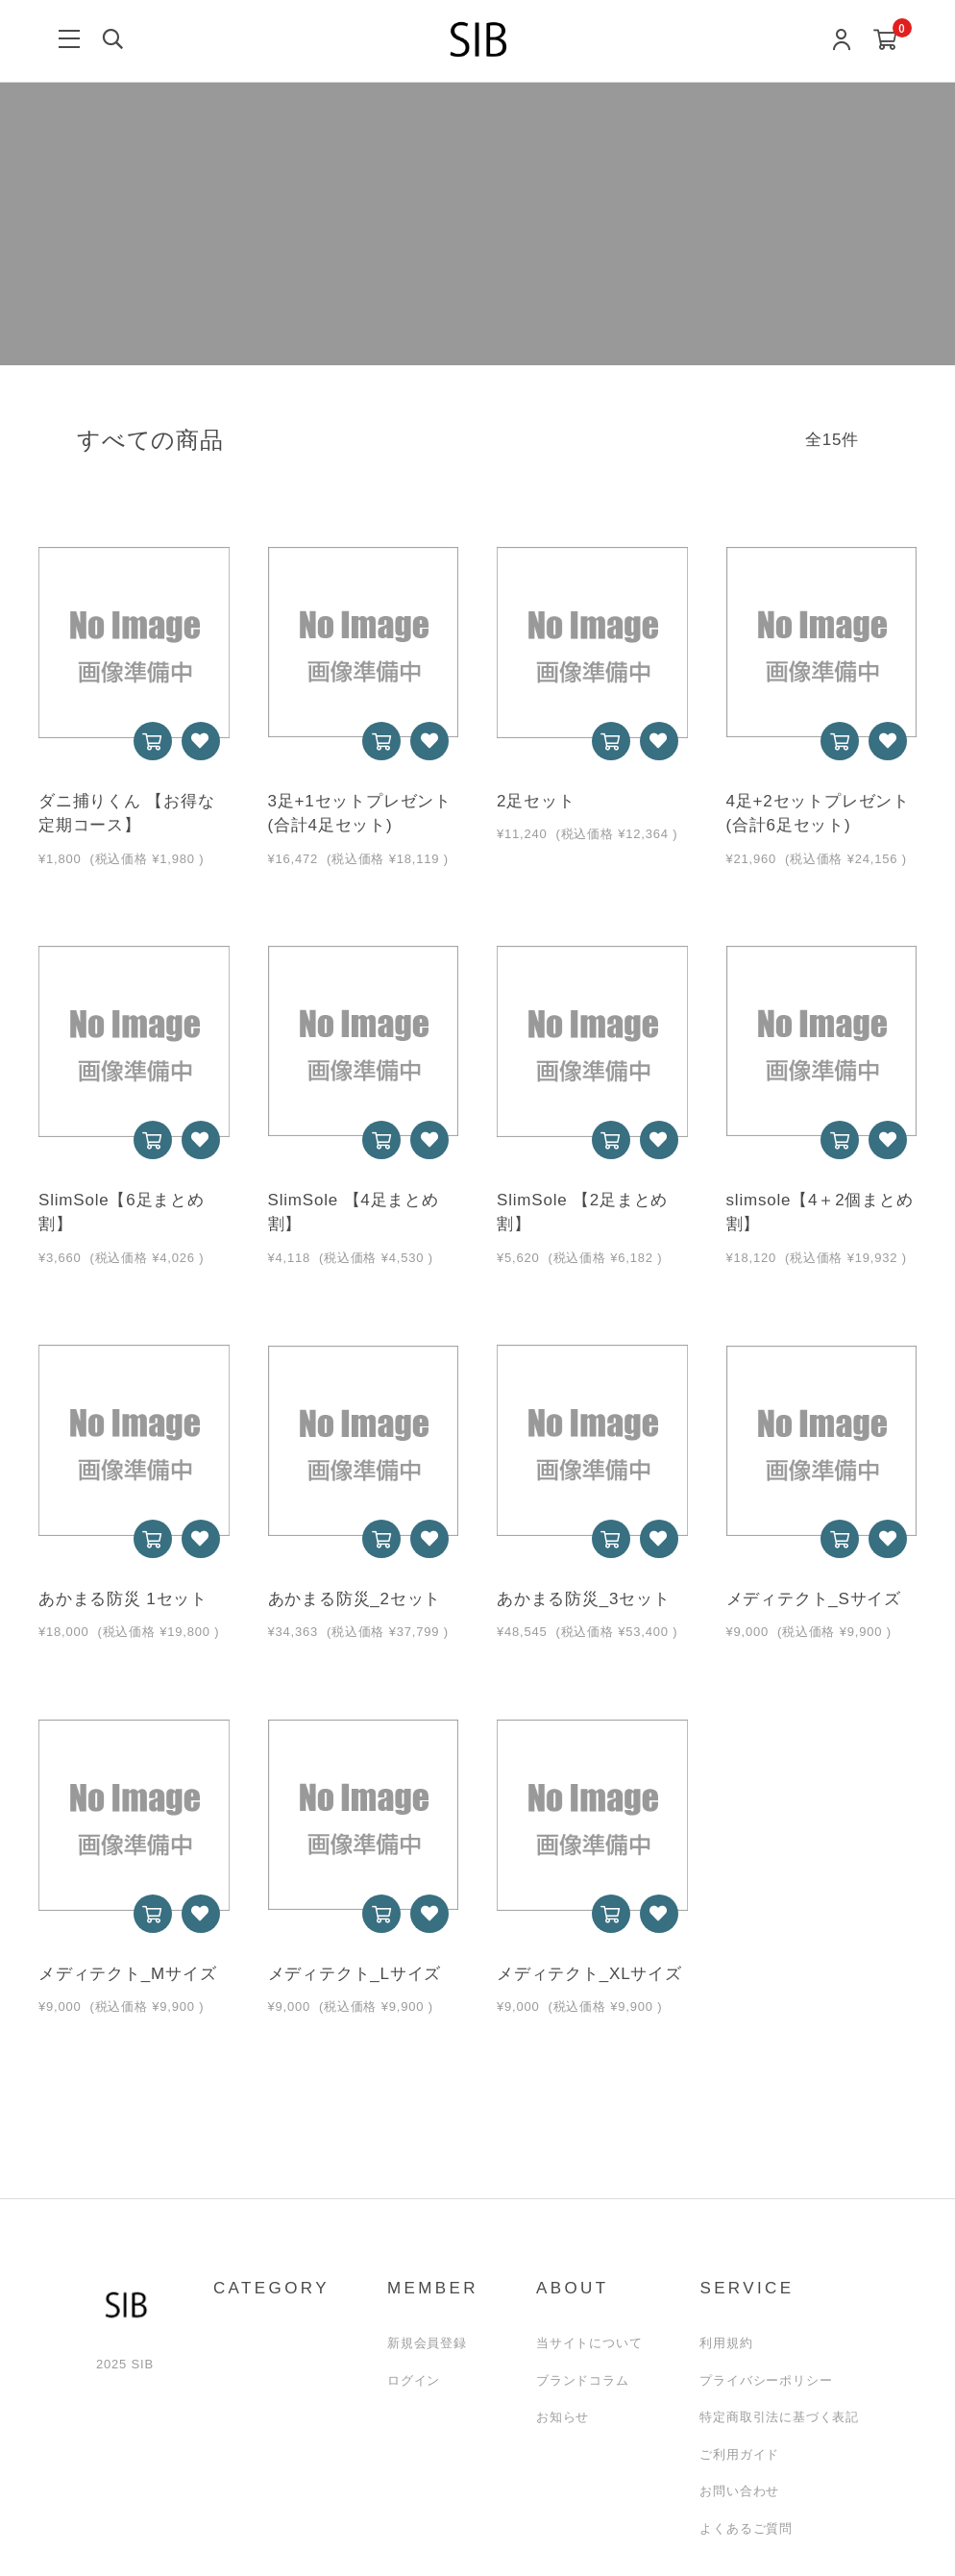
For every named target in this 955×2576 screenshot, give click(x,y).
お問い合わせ (739, 2491)
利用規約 (725, 2343)
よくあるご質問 (746, 2528)
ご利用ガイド (739, 2454)
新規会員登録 (427, 2343)
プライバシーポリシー (765, 2380)
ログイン (413, 2380)
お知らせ (562, 2417)
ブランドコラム (582, 2380)
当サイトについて (589, 2343)
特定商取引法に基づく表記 (779, 2417)
